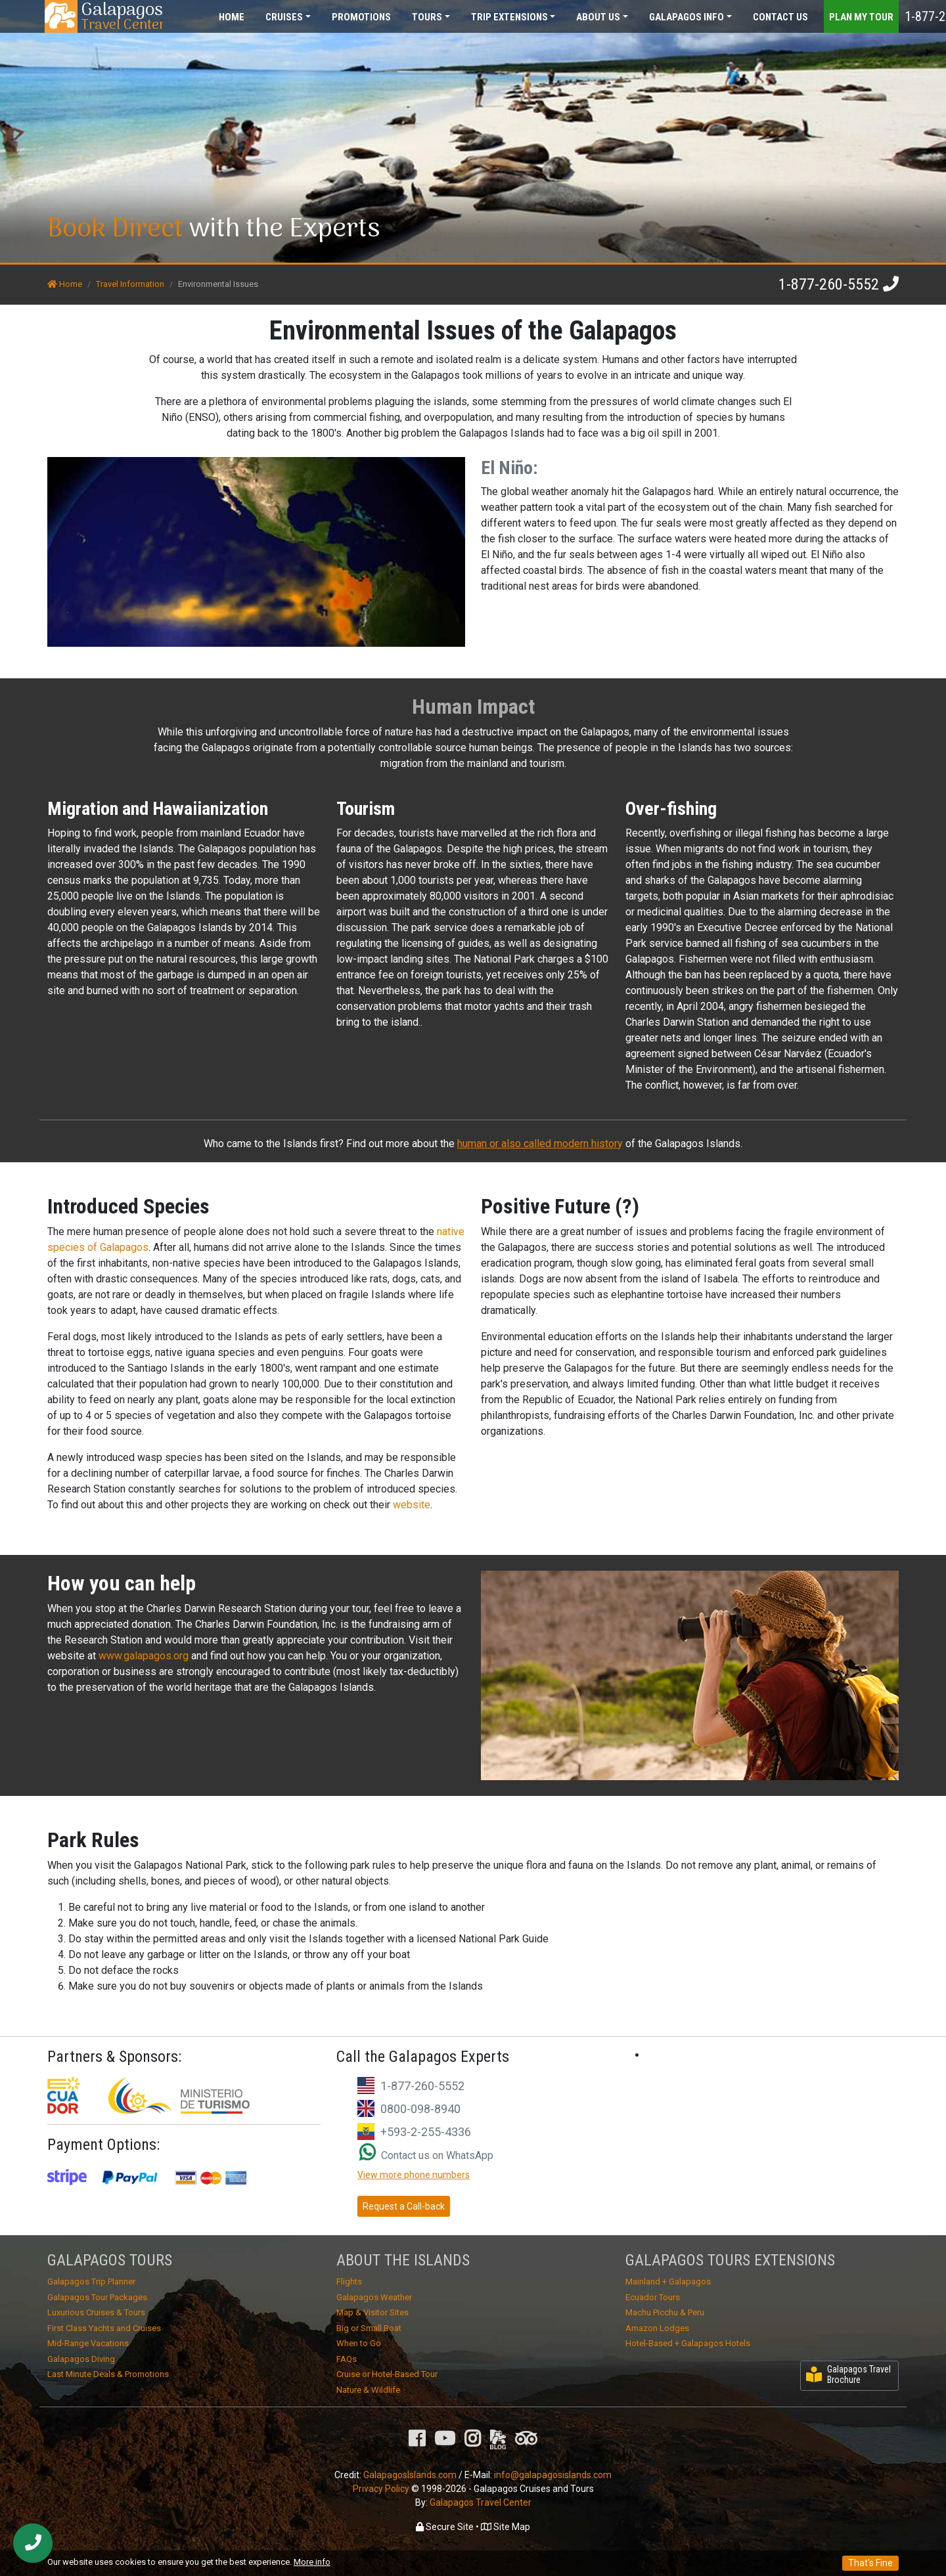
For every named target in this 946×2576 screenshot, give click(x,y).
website (411, 1504)
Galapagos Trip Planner (91, 2281)
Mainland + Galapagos (668, 2281)
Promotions (361, 17)
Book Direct (115, 229)
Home (231, 17)
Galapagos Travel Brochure (848, 2375)
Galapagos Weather (374, 2297)
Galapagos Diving (81, 2359)
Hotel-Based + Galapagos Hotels (687, 2343)
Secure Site (445, 2526)
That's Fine (870, 2563)
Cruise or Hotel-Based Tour (387, 2374)
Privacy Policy (381, 2488)
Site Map (505, 2526)
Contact (780, 17)
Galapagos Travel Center (480, 2502)
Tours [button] (427, 17)
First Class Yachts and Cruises (104, 2328)
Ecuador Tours (652, 2297)
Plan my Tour (861, 17)
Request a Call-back (404, 2206)
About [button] (598, 17)
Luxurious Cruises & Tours (96, 2312)
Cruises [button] (284, 17)
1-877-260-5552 (828, 284)
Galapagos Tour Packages (97, 2297)
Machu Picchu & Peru (664, 2312)
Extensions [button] (509, 17)
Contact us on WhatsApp (426, 2155)
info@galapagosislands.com (553, 2475)
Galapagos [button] (686, 17)
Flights (349, 2281)
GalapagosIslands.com (410, 2475)
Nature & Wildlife (368, 2390)
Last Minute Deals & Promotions (108, 2374)
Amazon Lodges (657, 2328)
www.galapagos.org (145, 1655)
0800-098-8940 (420, 2109)
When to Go (358, 2343)
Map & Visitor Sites (372, 2312)
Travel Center (122, 16)
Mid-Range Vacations (88, 2343)
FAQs (346, 2359)
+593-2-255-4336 (425, 2132)
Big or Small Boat (368, 2328)
